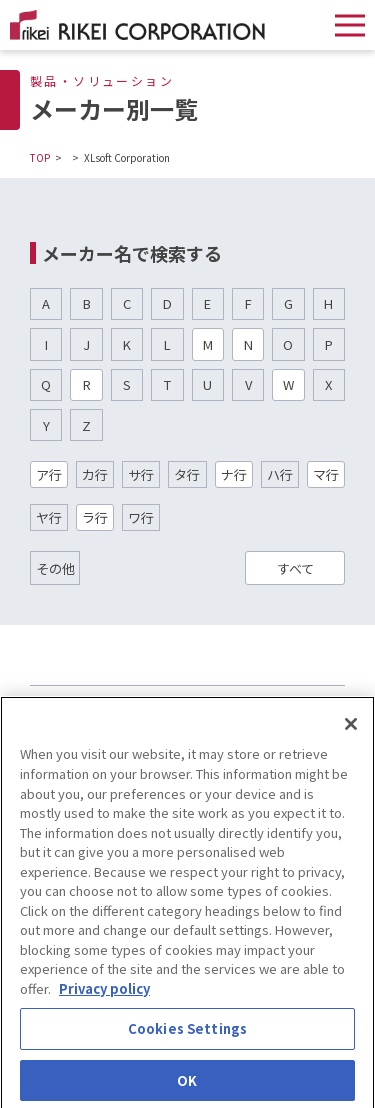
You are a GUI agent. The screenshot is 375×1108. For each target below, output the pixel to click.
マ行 (326, 474)
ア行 (49, 474)
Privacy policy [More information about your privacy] (104, 995)
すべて (295, 568)
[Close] (351, 731)
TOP (40, 157)
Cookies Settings (187, 1035)
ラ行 (95, 517)
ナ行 (234, 474)
